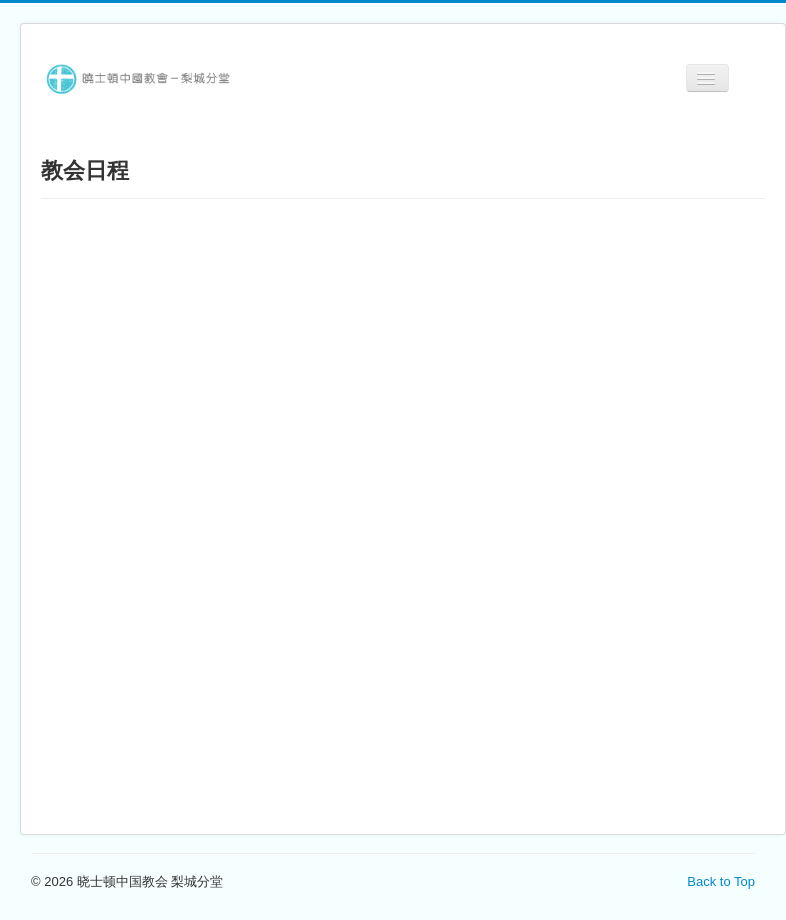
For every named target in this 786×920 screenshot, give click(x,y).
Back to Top (721, 881)
